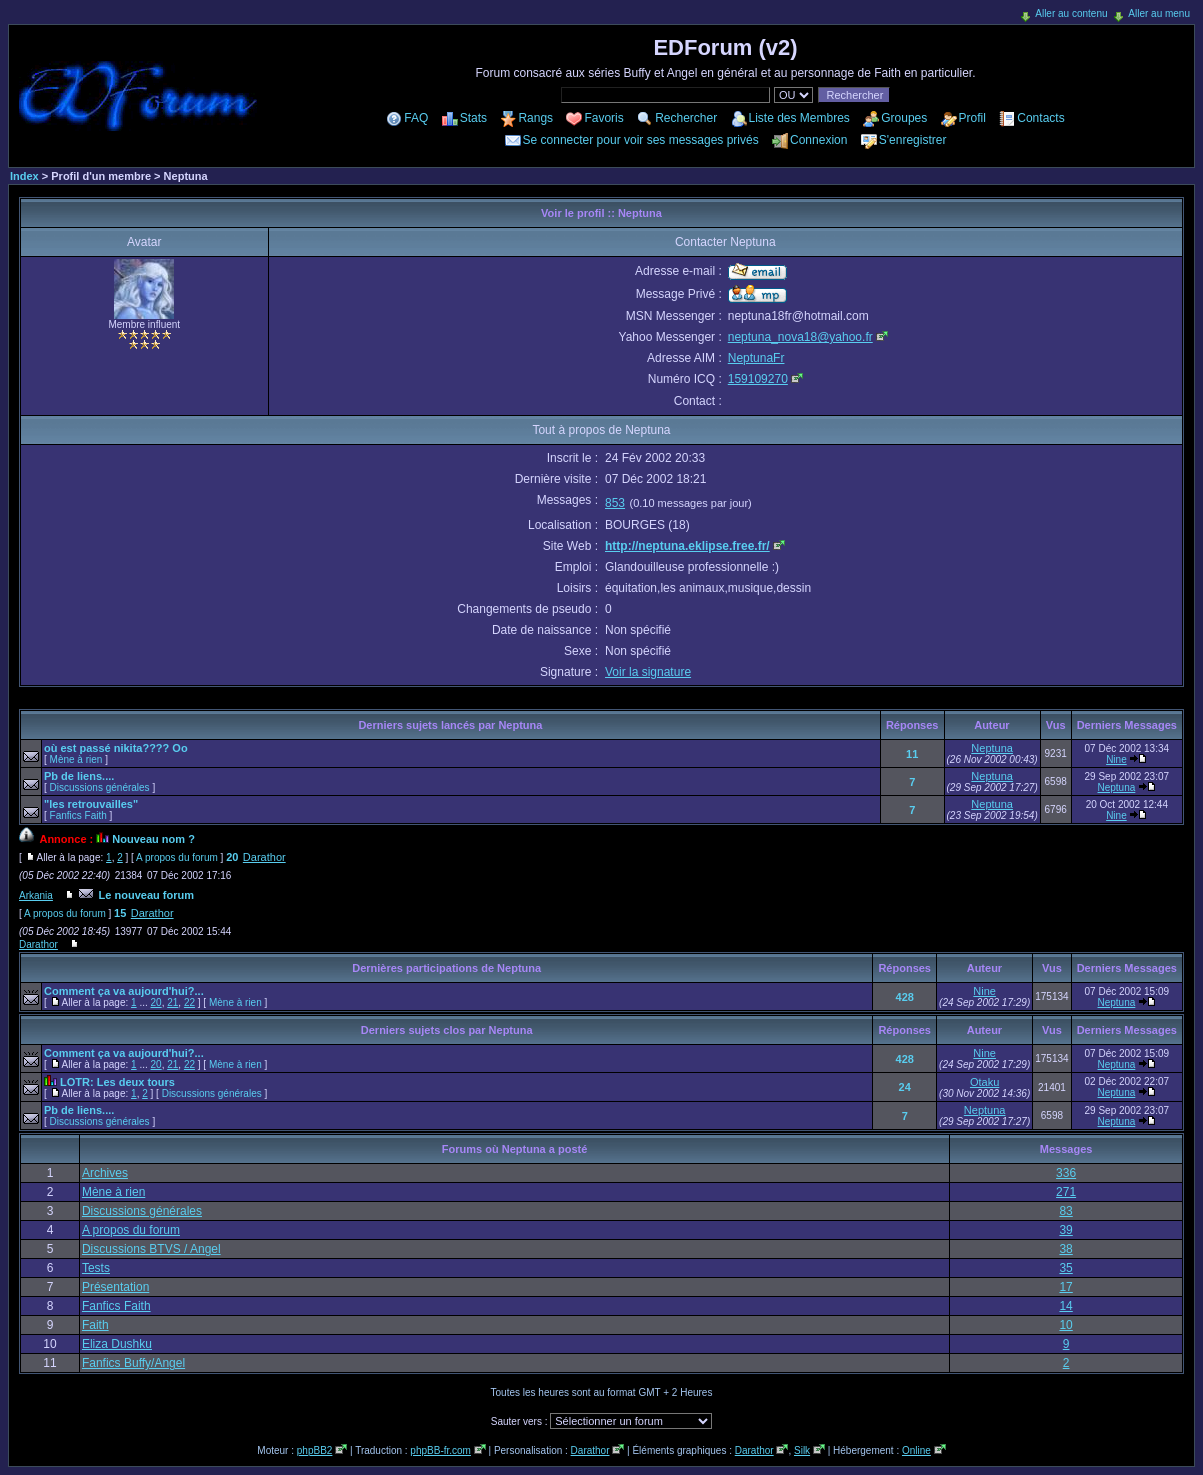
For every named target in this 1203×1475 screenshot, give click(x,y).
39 (1065, 1230)
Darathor (264, 857)
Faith (95, 1325)
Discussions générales (100, 787)
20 (232, 857)
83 (1065, 1211)
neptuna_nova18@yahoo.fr (800, 337)
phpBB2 (315, 1450)
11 (912, 754)
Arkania (36, 895)
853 (615, 503)
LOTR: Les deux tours (117, 1082)
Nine (1116, 759)
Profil (972, 118)
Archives (105, 1173)
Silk (802, 1450)
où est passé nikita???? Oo (116, 748)
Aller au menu (1159, 13)
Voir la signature (648, 672)
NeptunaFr (756, 358)
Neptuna (992, 748)
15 (120, 913)
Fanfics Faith (78, 815)
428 (905, 997)
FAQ (416, 118)
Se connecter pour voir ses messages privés (641, 140)
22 (189, 1002)
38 (1065, 1249)
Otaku (984, 1082)
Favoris (603, 118)
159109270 (758, 379)
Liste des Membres (799, 118)
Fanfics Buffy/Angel (133, 1363)
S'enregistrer (913, 140)
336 (1066, 1173)
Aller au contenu (1071, 13)
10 (1065, 1325)
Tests (96, 1268)
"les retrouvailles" (91, 804)
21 (172, 1002)
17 (1065, 1287)
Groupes (904, 118)
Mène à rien (76, 759)
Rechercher (686, 118)
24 (905, 1087)
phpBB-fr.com (440, 1450)
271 (1066, 1192)
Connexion (818, 140)
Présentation (115, 1287)
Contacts (1040, 118)
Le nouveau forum (146, 895)
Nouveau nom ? (153, 839)
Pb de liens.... (79, 776)
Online (916, 1450)
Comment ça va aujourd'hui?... (124, 991)
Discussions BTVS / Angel (151, 1249)
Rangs (535, 118)
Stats (473, 118)
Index (24, 176)
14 (1065, 1306)
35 (1065, 1268)
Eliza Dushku (117, 1344)
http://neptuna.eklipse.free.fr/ (687, 546)
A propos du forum (177, 857)
